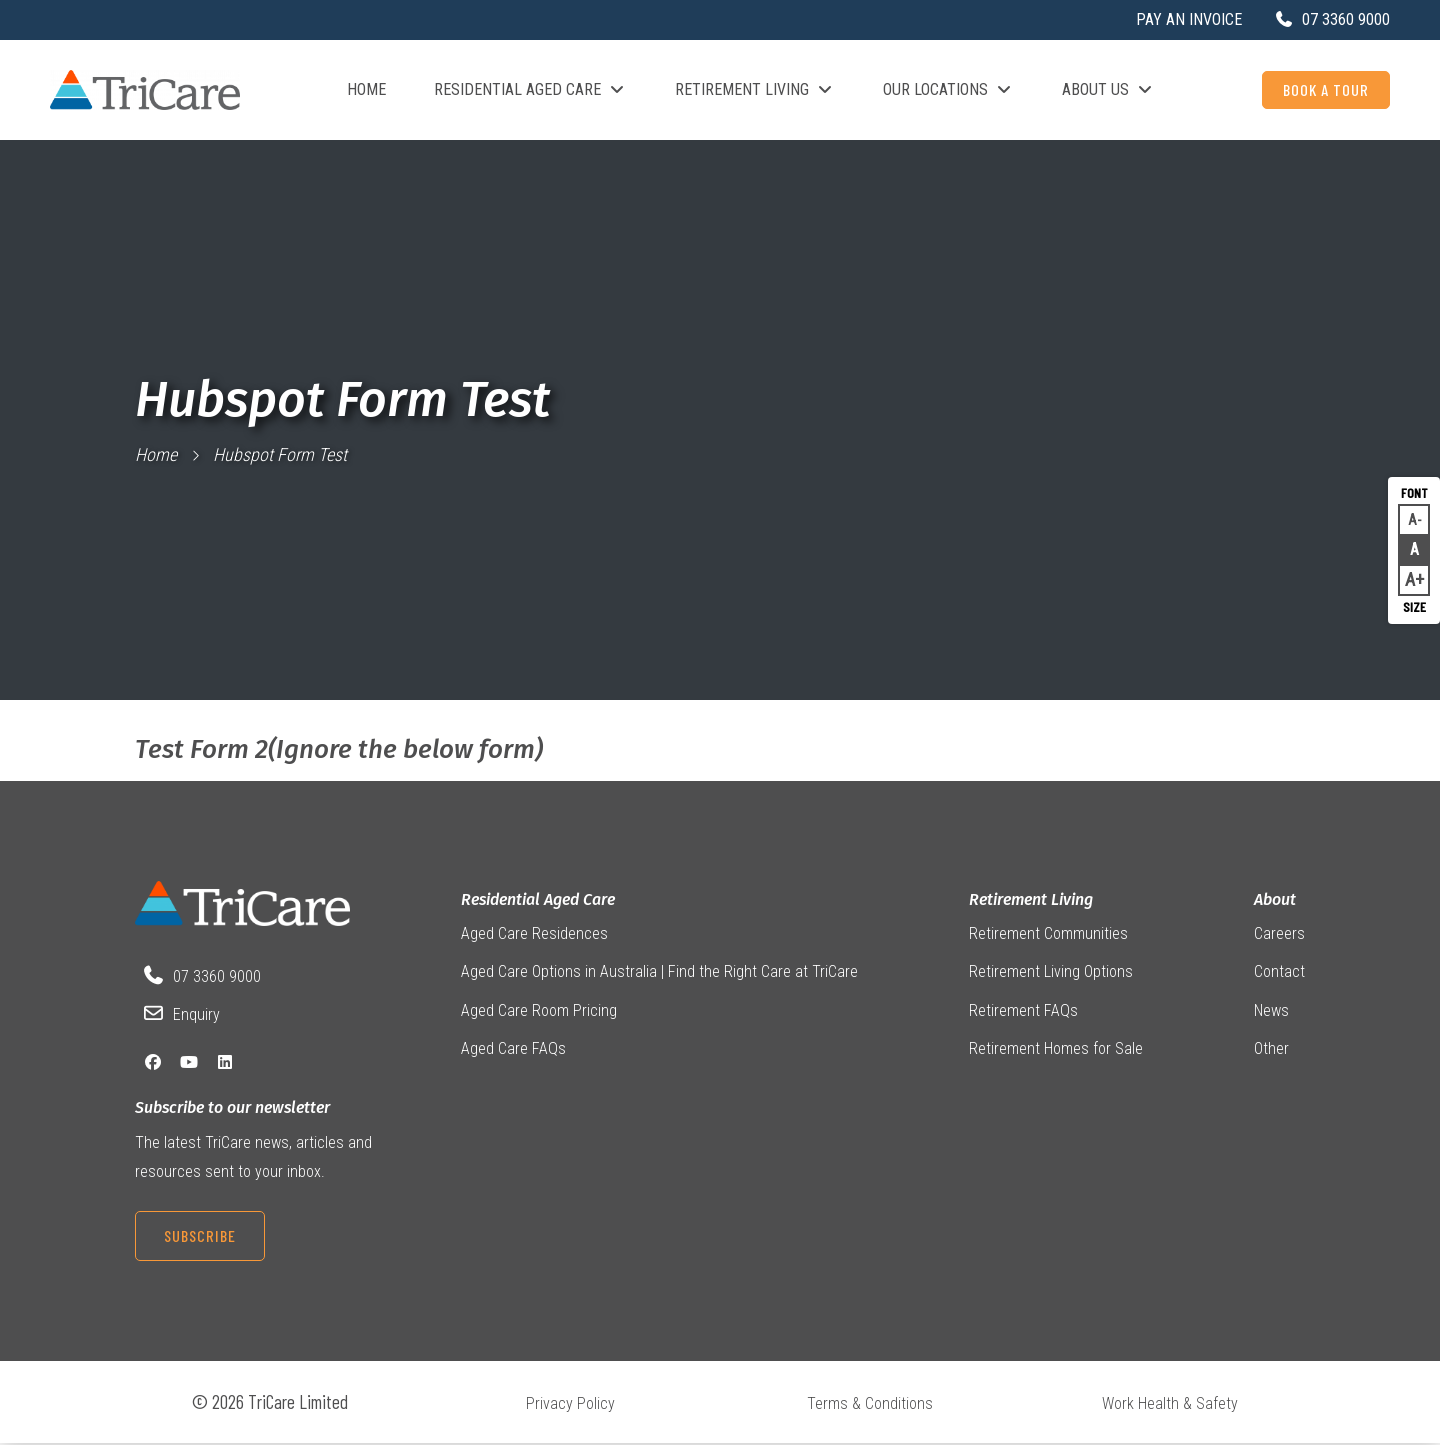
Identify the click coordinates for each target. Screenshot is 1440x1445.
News (1271, 1011)
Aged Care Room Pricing (539, 1011)
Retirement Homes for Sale (1056, 1049)
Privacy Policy (570, 1404)
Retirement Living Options (1051, 972)
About (1275, 899)
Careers (1279, 934)
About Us (1108, 89)
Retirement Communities (1048, 934)
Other (1271, 1049)
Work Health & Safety (1170, 1404)
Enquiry (196, 1015)
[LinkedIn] (225, 1062)
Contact (1279, 972)
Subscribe (200, 1235)
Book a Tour (1326, 89)
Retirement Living (755, 89)
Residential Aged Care (530, 89)
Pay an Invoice (1189, 19)
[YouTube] (189, 1062)
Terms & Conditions (870, 1404)
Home (366, 89)
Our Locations (948, 89)
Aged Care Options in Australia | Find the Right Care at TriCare (659, 972)
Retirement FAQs (1023, 1011)
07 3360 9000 (217, 976)
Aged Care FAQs (513, 1049)
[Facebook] (153, 1062)
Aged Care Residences (534, 934)
